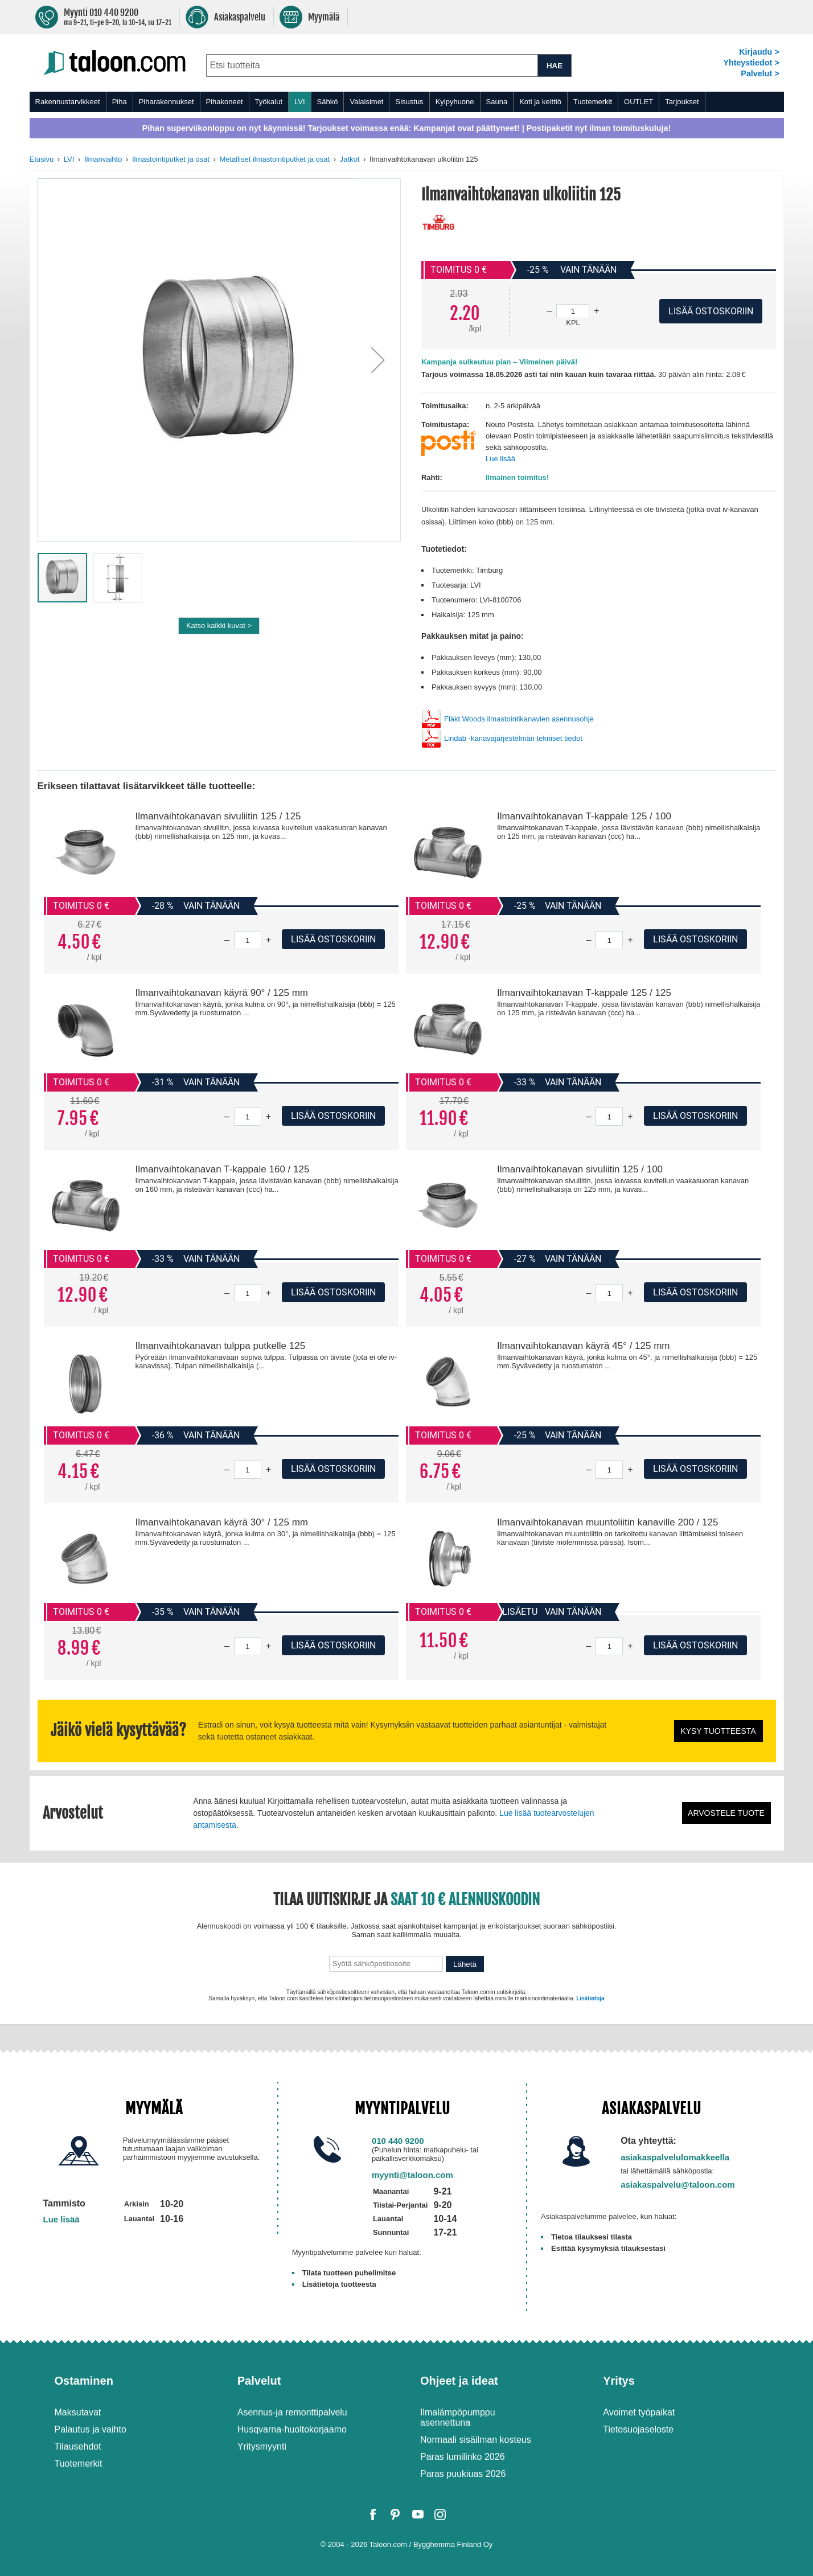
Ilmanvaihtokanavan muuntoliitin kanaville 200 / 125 (607, 1522)
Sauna (497, 101)
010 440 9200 (398, 2141)
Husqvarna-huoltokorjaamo (292, 2429)
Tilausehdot (78, 2446)
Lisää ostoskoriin (333, 939)
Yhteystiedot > (751, 62)
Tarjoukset (682, 101)
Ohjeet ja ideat (459, 2380)
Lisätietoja (590, 1998)
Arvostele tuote (726, 1813)
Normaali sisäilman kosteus (475, 2439)
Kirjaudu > (759, 51)
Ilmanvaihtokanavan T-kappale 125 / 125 (584, 992)
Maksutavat (78, 2412)
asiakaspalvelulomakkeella (675, 2157)
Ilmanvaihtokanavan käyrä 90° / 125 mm (221, 992)
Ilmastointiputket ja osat (171, 159)
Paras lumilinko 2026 (462, 2457)
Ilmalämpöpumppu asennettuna (457, 2417)
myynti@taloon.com (412, 2175)
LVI (299, 101)
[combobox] (372, 65)
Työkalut (268, 101)
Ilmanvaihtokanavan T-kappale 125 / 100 (584, 816)
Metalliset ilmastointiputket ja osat (274, 159)
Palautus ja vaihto (90, 2429)
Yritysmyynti (261, 2446)
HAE (554, 65)
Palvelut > (760, 73)
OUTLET (638, 101)
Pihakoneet (224, 101)
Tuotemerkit (592, 101)
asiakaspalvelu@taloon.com (678, 2184)
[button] (378, 360)
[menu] (407, 102)
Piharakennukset (166, 101)
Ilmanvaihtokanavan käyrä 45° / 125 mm (583, 1345)
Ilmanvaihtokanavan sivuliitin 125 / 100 (580, 1169)
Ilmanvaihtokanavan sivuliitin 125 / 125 (218, 816)
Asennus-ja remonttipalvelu (292, 2412)
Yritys (619, 2380)
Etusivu (42, 159)
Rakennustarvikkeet (67, 101)
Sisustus (409, 101)
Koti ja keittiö (540, 101)
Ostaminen (84, 2380)
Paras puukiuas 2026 (463, 2474)
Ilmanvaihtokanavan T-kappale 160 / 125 (222, 1169)
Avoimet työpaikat (639, 2412)
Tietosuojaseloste (638, 2429)
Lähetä (465, 1964)
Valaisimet (366, 101)
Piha (119, 101)
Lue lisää (500, 458)
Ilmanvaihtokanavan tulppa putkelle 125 (220, 1345)
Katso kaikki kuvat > (219, 625)
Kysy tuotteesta (717, 1731)
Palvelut (259, 2380)
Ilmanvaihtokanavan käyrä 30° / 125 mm (221, 1522)
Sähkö (327, 101)
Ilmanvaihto (103, 159)
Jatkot (350, 159)
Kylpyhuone (455, 101)
